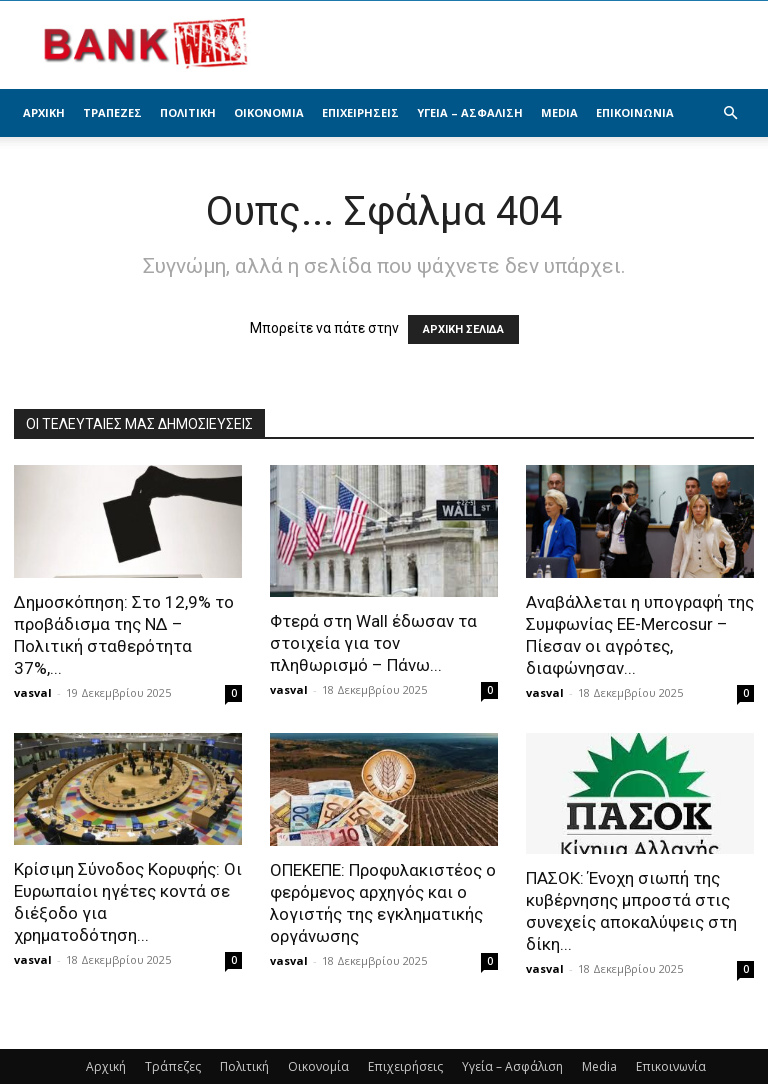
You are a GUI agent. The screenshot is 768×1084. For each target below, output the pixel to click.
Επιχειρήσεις (360, 112)
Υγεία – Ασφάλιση (470, 112)
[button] (730, 113)
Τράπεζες (112, 112)
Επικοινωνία (635, 112)
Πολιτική (188, 112)
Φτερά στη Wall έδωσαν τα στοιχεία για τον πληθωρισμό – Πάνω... (373, 643)
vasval (33, 692)
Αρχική (44, 112)
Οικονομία (269, 112)
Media (559, 112)
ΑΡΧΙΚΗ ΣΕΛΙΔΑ (463, 329)
